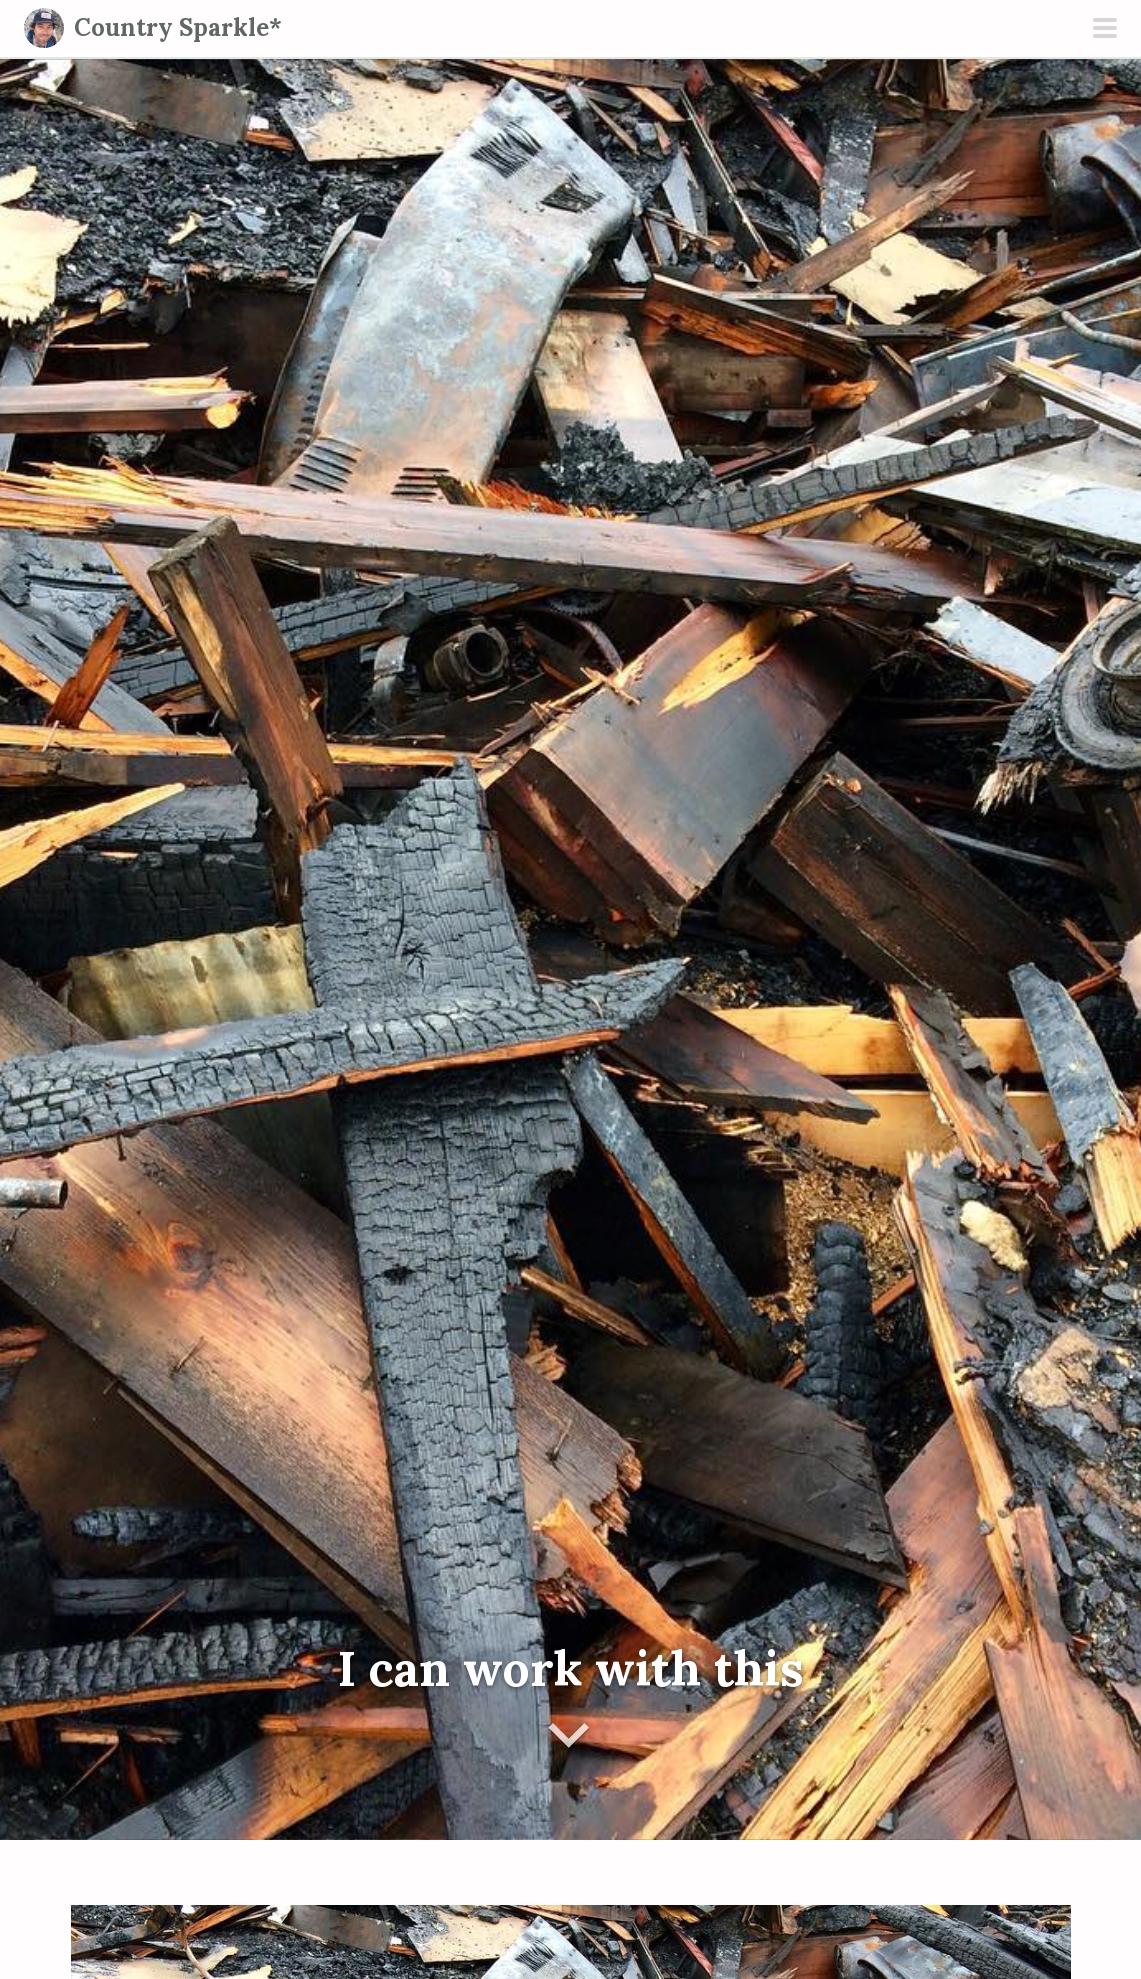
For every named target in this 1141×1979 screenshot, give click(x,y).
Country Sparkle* (178, 27)
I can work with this (571, 1668)
